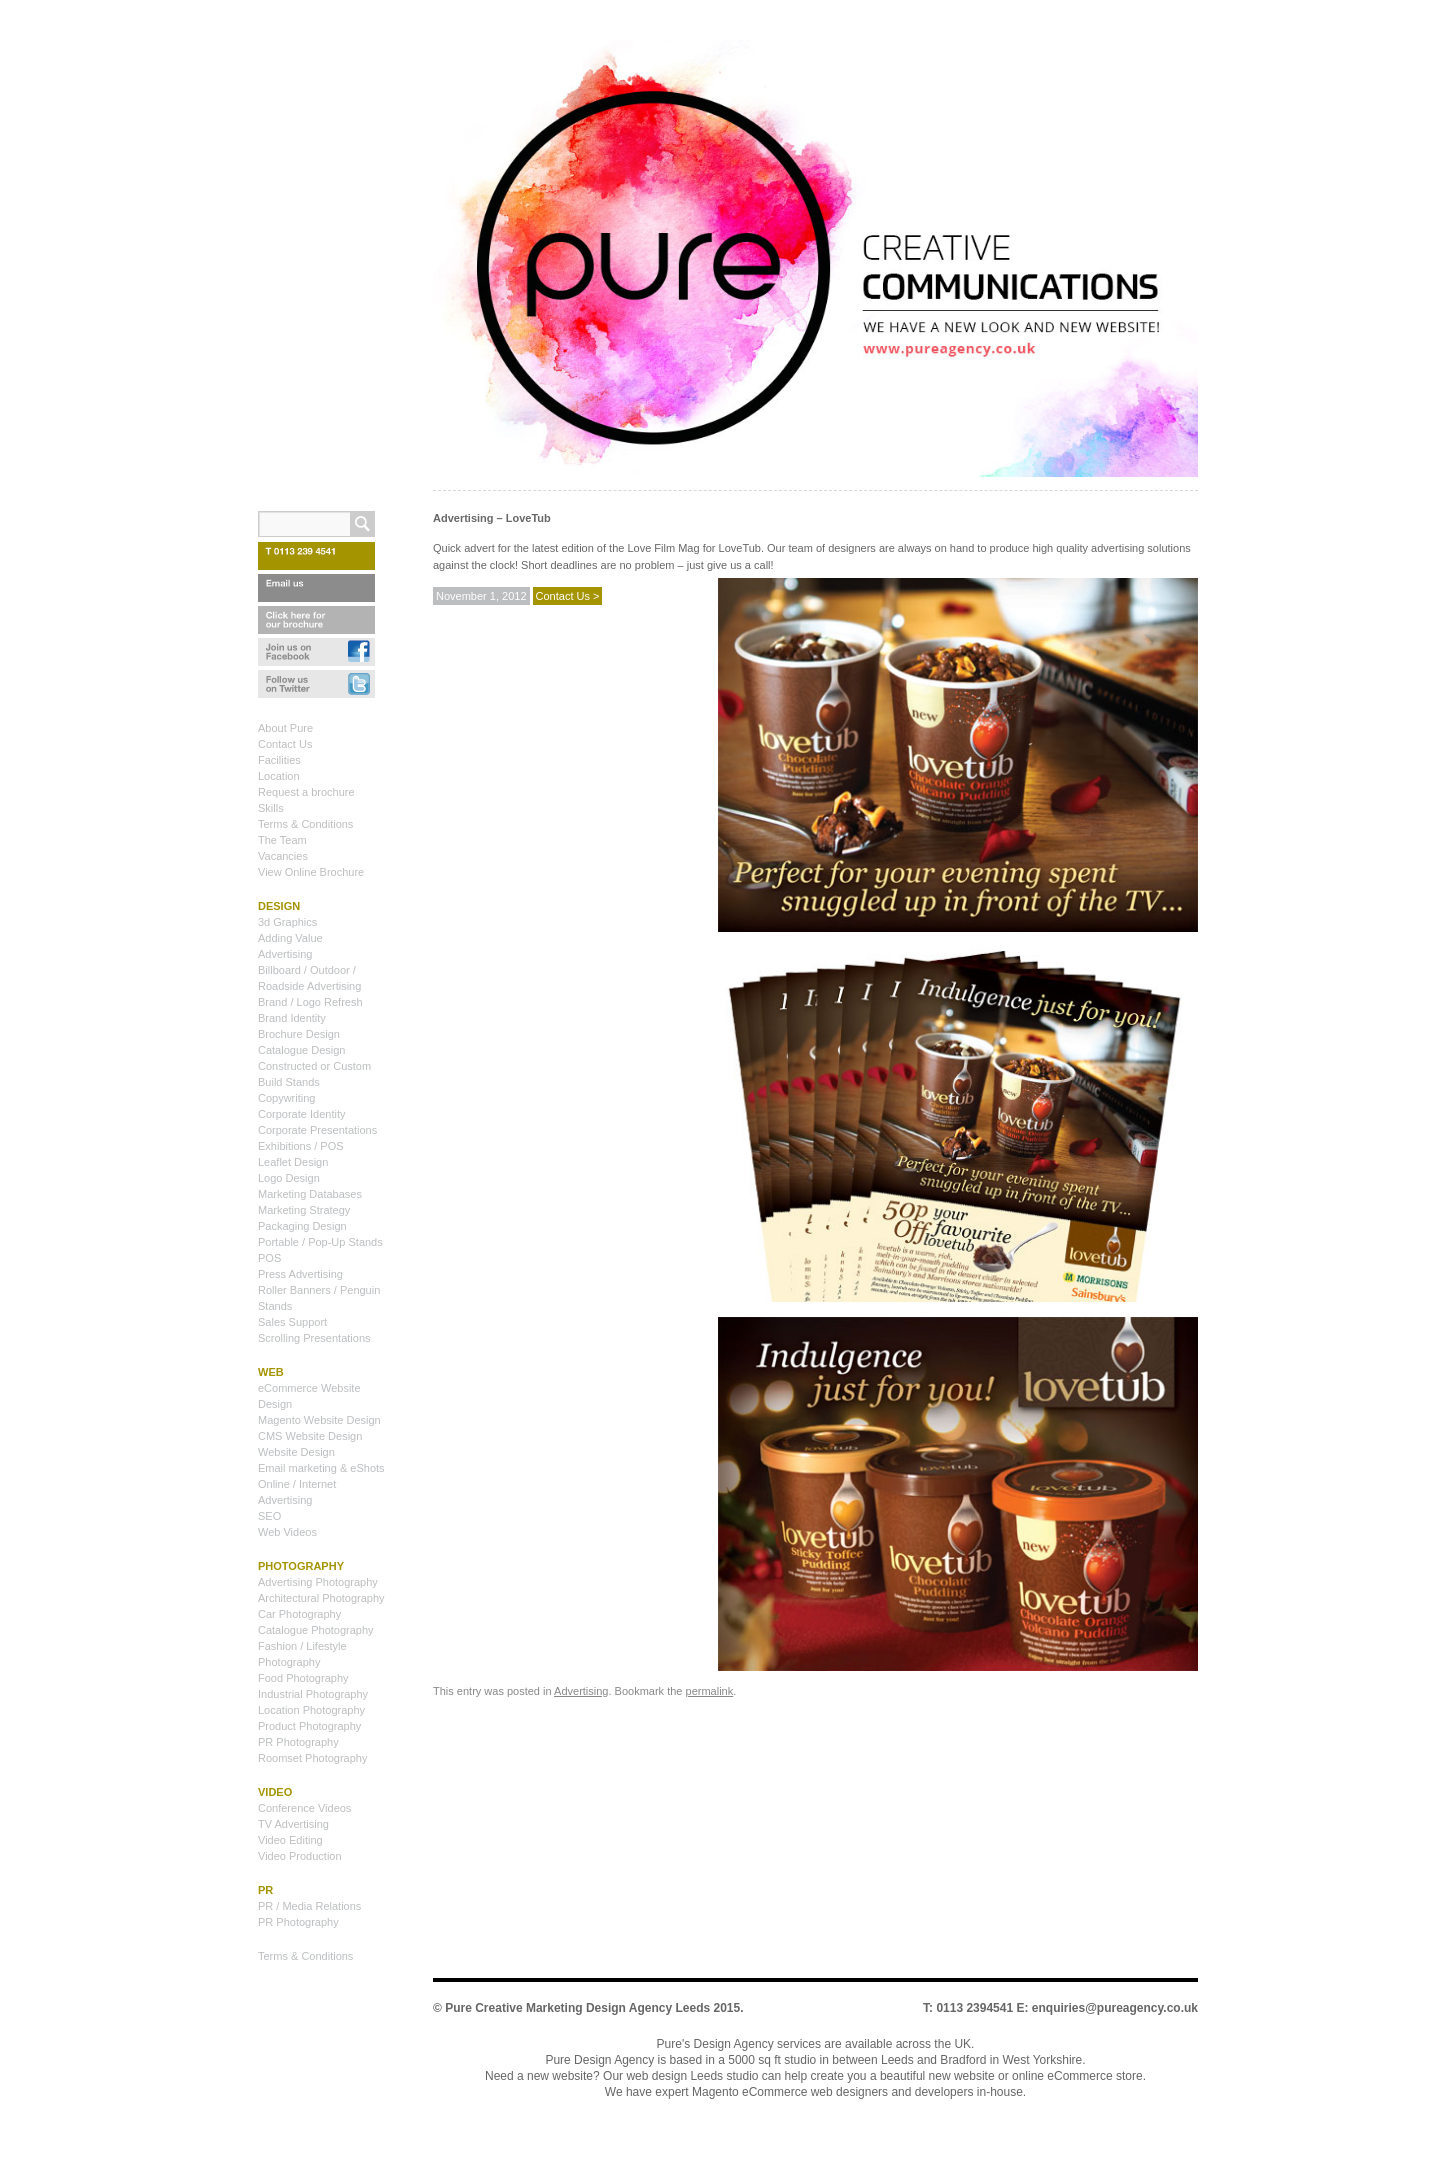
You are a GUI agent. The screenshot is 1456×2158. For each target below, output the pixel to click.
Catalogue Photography (316, 1630)
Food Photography (303, 1678)
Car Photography (299, 1614)
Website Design (296, 1452)
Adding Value (290, 938)
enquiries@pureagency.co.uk (1115, 2008)
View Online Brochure (311, 872)
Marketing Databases (310, 1194)
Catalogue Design (301, 1050)
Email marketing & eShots (321, 1468)
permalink (710, 1691)
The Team (282, 840)
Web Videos (287, 1532)
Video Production (300, 1856)
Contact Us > (568, 596)
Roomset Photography (312, 1758)
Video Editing (290, 1840)
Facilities (279, 760)
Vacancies (283, 856)
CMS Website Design (310, 1436)
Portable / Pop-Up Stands (320, 1242)
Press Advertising (300, 1274)
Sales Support (292, 1322)
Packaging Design (302, 1226)
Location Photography (311, 1710)
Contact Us (285, 744)
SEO (269, 1516)
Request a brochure (306, 792)
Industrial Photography (313, 1694)
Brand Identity (292, 1018)
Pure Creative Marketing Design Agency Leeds (577, 2008)
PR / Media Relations (309, 1906)
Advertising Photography (318, 1582)
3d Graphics (287, 922)
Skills (271, 808)
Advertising (581, 1691)
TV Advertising (293, 1824)
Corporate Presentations (317, 1130)
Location (279, 776)
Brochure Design (299, 1034)
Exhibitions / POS (301, 1146)
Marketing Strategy (304, 1210)
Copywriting (286, 1098)
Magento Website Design (319, 1420)
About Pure (285, 728)
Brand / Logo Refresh (310, 1002)
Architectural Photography (321, 1598)
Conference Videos (304, 1808)
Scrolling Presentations (314, 1338)
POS (269, 1258)
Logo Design (289, 1178)
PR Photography (298, 1742)
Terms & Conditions (305, 824)
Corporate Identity (301, 1114)
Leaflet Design (293, 1162)
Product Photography (309, 1726)
